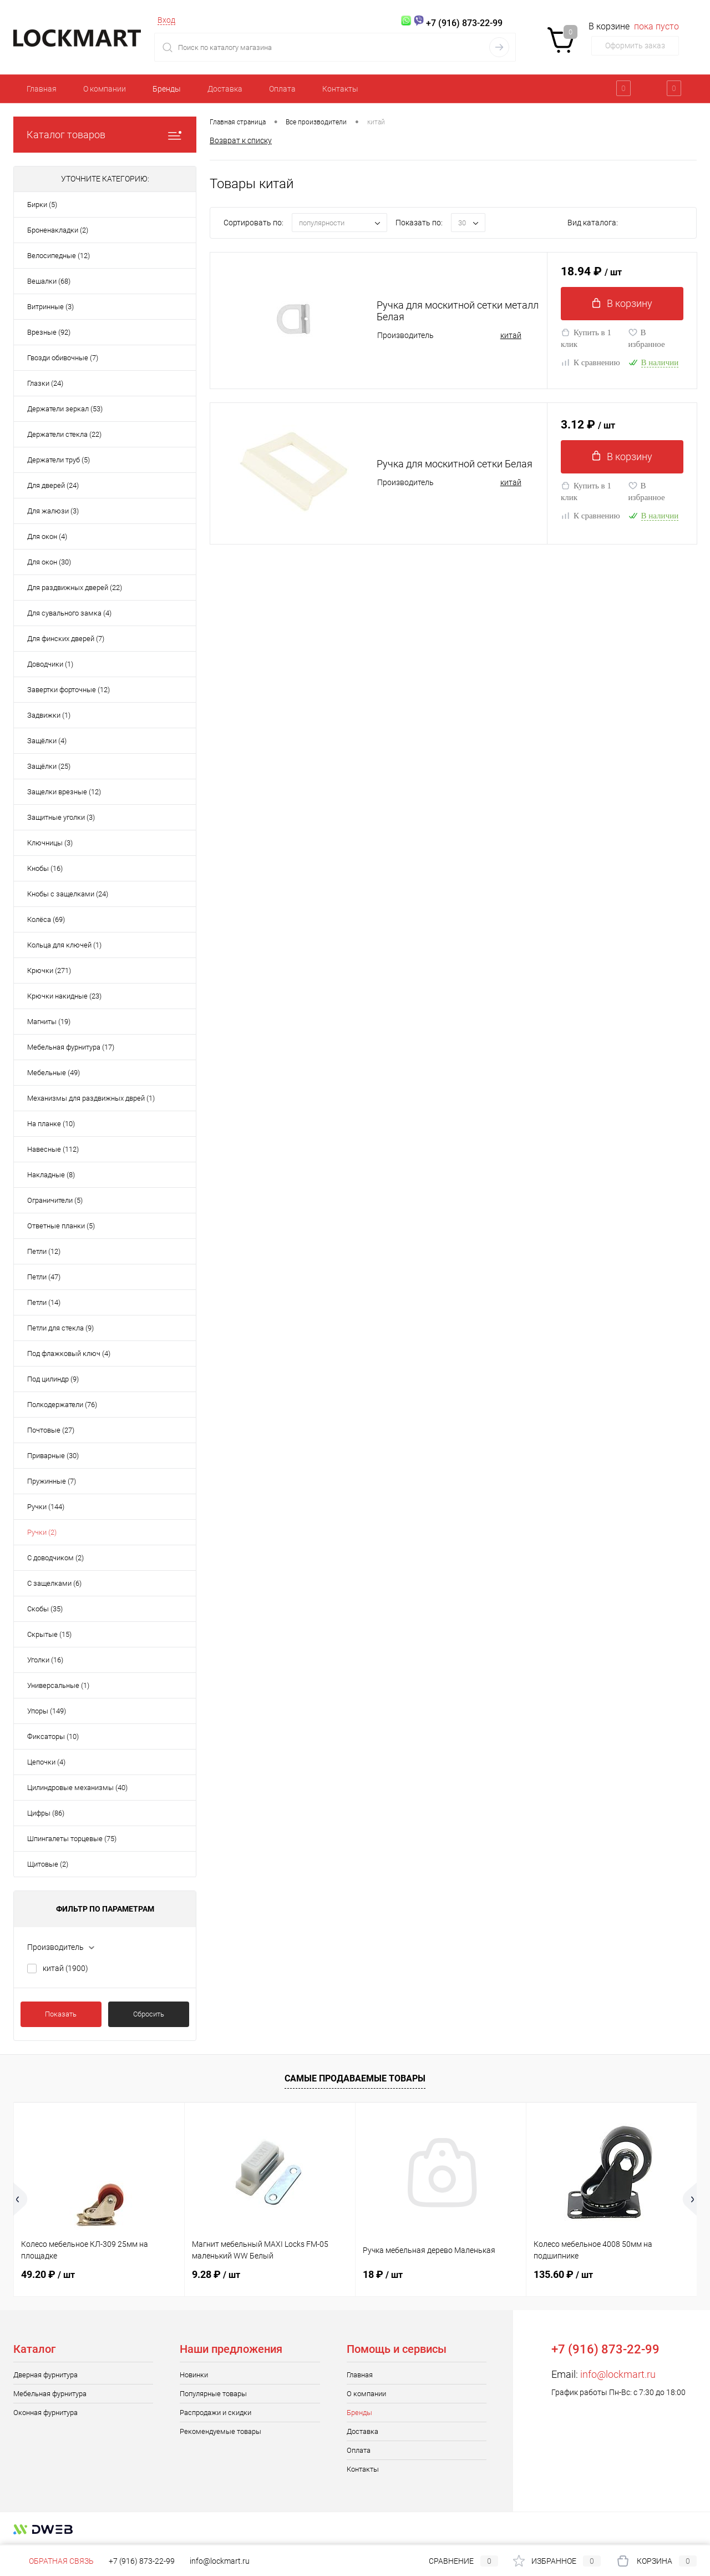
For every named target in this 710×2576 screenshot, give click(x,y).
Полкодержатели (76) (62, 1404)
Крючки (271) (49, 970)
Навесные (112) (53, 1149)
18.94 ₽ (591, 272)
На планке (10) (51, 1124)
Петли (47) (43, 1277)
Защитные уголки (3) (61, 817)
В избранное (646, 338)
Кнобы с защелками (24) (67, 894)
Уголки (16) (45, 1660)
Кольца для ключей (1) (64, 945)
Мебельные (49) (53, 1072)
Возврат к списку (241, 140)
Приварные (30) (53, 1455)
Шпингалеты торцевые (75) (71, 1838)
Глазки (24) (45, 383)
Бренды (167, 88)
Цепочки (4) (46, 1762)
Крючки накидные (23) (64, 996)
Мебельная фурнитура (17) (70, 1047)
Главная (42, 88)
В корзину (622, 303)
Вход (166, 20)
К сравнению (590, 362)
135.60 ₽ (563, 2274)
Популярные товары (213, 2394)
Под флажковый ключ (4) (68, 1353)
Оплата (282, 88)
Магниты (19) (48, 1021)
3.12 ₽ (588, 425)
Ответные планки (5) (61, 1226)
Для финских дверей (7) (65, 638)
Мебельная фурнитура (50, 2394)
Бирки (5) (42, 204)
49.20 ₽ (48, 2274)
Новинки (194, 2375)
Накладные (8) (51, 1175)
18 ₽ (383, 2274)
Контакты (340, 88)
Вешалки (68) (48, 281)
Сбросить (148, 2014)
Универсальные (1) (58, 1685)
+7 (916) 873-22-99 (142, 2561)
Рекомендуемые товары (220, 2431)
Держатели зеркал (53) (65, 409)
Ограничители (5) (55, 1200)
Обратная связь (53, 2561)
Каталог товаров (105, 135)
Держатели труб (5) (58, 460)
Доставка (224, 88)
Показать (61, 2014)
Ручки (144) (45, 1507)
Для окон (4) (47, 536)
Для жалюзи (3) (53, 511)
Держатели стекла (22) (64, 434)
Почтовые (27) (50, 1430)
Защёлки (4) (47, 741)
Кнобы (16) (45, 868)
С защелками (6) (54, 1583)
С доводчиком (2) (55, 1558)
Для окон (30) (49, 562)
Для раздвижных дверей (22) (74, 587)
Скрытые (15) (49, 1634)
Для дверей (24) (53, 485)
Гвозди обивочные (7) (62, 358)
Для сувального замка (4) (69, 613)
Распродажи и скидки (215, 2412)
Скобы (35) (45, 1609)
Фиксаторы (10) (53, 1736)
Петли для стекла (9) (60, 1328)
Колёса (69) (46, 919)
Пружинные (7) (51, 1481)
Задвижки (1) (48, 715)
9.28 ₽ (216, 2274)
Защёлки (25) (48, 766)
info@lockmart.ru (618, 2374)
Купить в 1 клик (586, 338)
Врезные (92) (48, 332)
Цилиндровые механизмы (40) (77, 1787)
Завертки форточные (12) (68, 689)
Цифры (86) (45, 1813)
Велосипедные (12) (58, 255)
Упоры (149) (46, 1711)
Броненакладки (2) (57, 230)
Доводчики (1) (50, 664)
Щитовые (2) (47, 1864)
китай (65, 1968)
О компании (104, 88)
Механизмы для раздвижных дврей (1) (91, 1098)
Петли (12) (43, 1251)
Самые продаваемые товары (355, 2078)
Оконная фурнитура (45, 2412)
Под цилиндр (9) (53, 1379)
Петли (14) (43, 1302)
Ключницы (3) (50, 843)
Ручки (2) (42, 1532)
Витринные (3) (50, 307)
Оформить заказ (635, 45)
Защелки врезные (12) (64, 792)
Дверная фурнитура (45, 2375)
